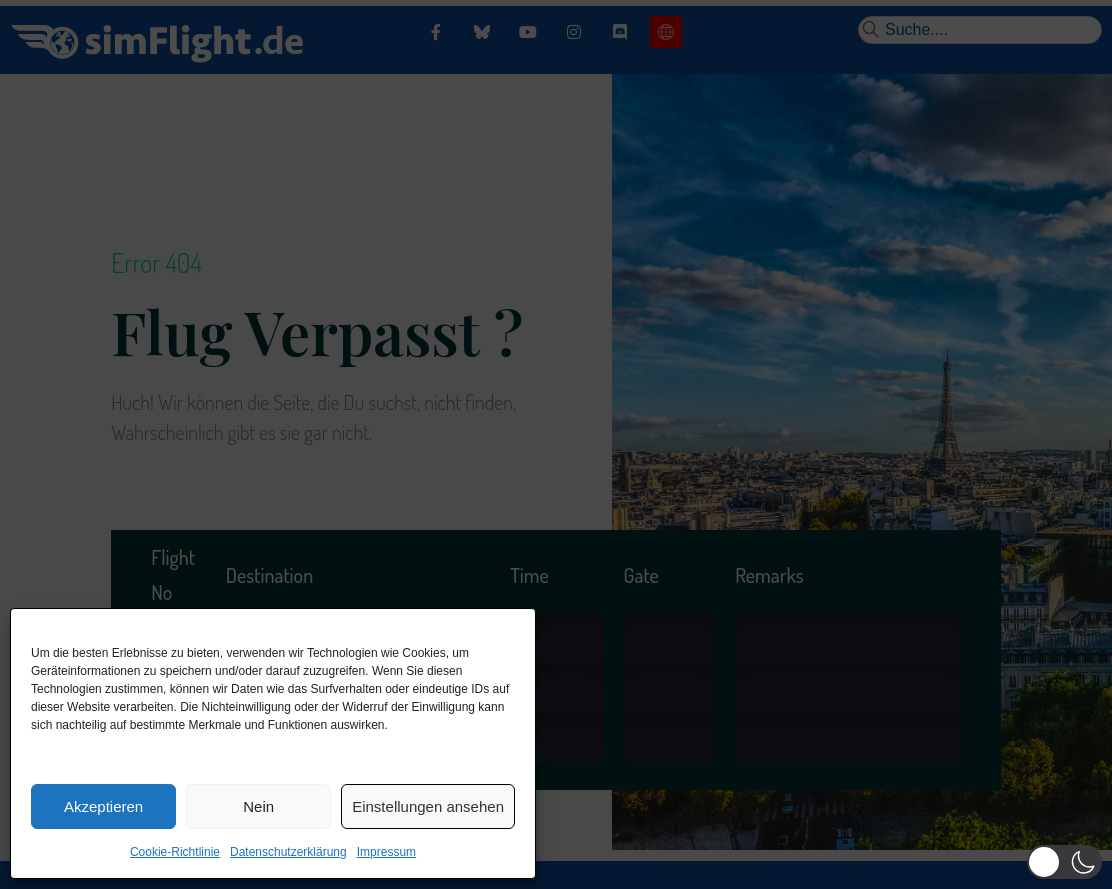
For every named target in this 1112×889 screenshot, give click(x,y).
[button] (1064, 862)
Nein (258, 806)
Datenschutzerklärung (288, 852)
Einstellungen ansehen (428, 806)
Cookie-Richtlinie (175, 852)
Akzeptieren (103, 806)
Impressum (386, 852)
